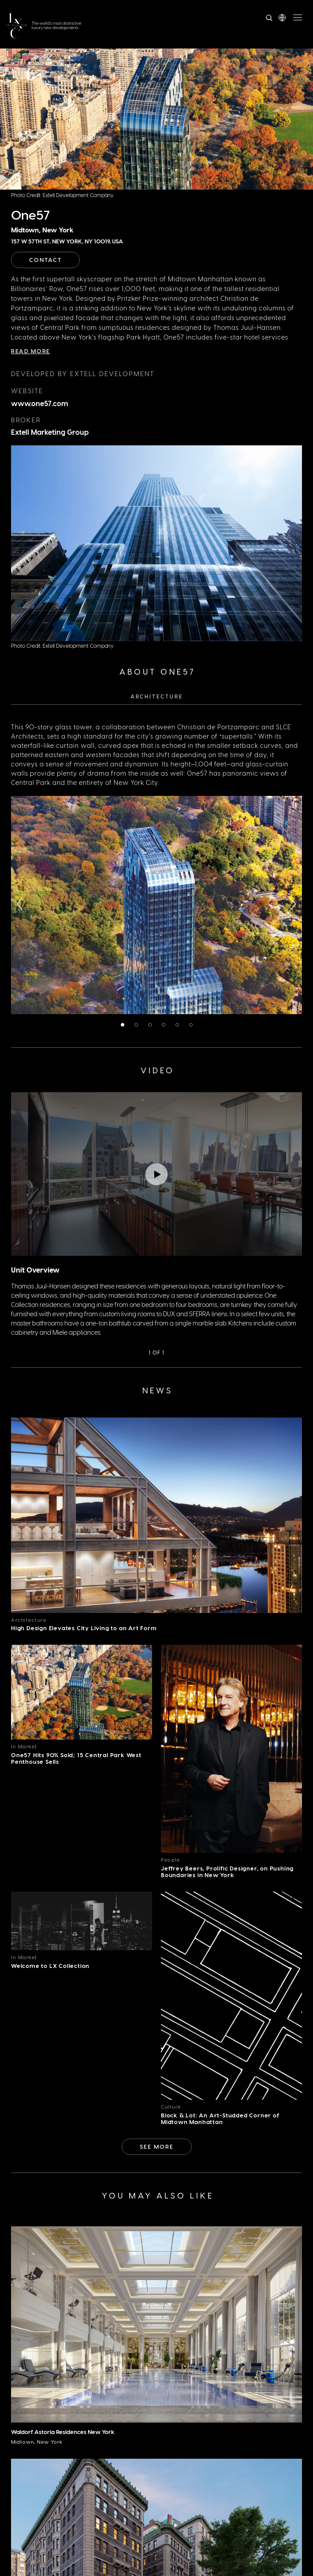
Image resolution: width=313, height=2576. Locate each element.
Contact (45, 259)
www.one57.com (39, 403)
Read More (30, 350)
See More (157, 2146)
